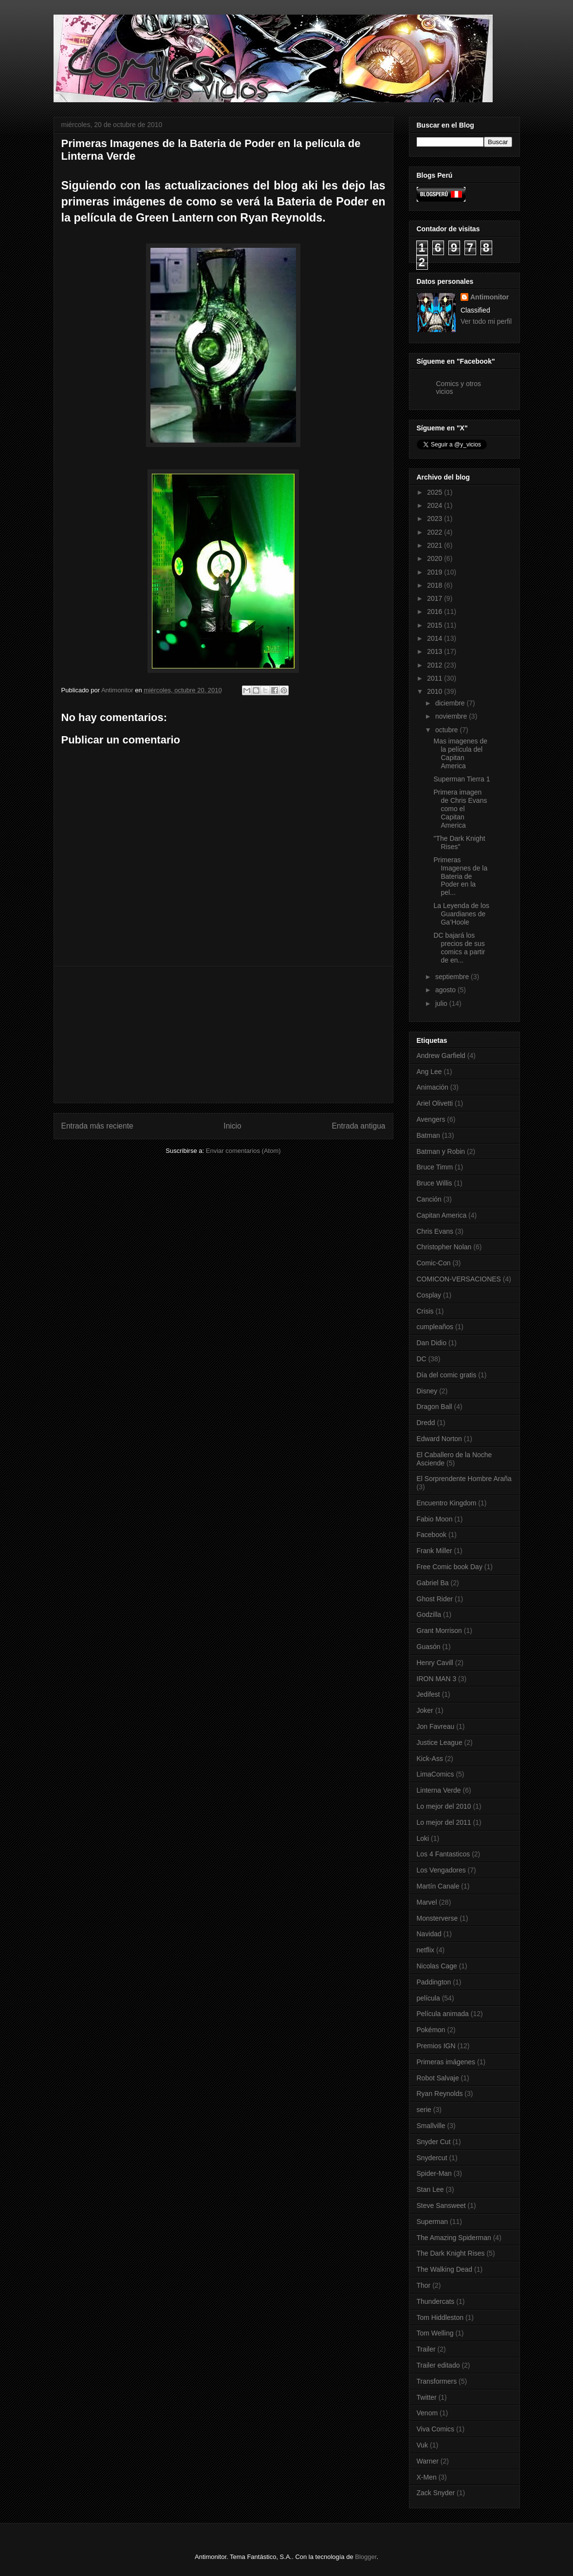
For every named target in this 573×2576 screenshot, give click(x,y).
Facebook (431, 1534)
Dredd (426, 1423)
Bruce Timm (435, 1167)
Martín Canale (438, 1886)
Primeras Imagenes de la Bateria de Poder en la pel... (460, 876)
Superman (432, 2221)
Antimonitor (489, 297)
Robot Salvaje (438, 2078)
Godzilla (429, 1614)
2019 (435, 572)
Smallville (431, 2126)
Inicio (232, 1126)
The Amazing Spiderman (454, 2238)
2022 (435, 532)
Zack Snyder (436, 2493)
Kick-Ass (430, 1758)
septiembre (453, 977)
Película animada (443, 2014)
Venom (427, 2413)
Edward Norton (439, 1439)
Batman (428, 1135)
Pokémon (431, 2030)
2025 (435, 492)
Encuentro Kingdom (447, 1503)
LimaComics (435, 1774)
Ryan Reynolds (440, 2093)
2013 (435, 651)
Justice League (439, 1742)
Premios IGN (436, 2046)
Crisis (425, 1311)
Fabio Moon (435, 1519)
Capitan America (442, 1215)
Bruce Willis (434, 1183)
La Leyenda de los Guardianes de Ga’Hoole (461, 914)
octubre (447, 730)
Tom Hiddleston (440, 2317)
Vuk (422, 2445)
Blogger (365, 2556)
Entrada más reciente (97, 1126)
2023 (435, 518)
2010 (435, 691)
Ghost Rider (435, 1599)
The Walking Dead (445, 2269)
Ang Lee (429, 1071)
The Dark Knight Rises (451, 2253)
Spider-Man (434, 2173)
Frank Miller (434, 1551)
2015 (435, 625)
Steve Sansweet (441, 2205)
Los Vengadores (441, 1870)
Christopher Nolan (444, 1247)
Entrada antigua (358, 1126)
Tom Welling (435, 2333)
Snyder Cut (434, 2142)
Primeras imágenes (446, 2062)
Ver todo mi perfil (486, 321)
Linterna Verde (439, 1790)
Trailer (426, 2349)
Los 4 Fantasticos (443, 1854)
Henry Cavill (435, 1663)
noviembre (452, 716)
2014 (435, 638)
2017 (435, 598)
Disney (427, 1391)
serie (424, 2109)
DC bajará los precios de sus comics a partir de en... (459, 947)
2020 (435, 558)
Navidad (429, 1934)
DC (421, 1359)
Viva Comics (436, 2429)
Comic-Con (434, 1263)
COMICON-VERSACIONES (459, 1279)
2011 (435, 678)
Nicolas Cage (437, 1966)
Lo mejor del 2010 (444, 1806)
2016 (435, 611)
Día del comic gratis (447, 1375)
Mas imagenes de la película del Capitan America (460, 753)
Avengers (431, 1119)
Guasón (429, 1646)
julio (442, 1003)
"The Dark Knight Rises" (459, 842)
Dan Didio (431, 1343)
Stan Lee (430, 2189)
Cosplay (429, 1295)
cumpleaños (435, 1327)
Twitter (427, 2397)
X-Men (427, 2477)
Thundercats (436, 2301)
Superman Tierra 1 (461, 779)
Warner (428, 2461)
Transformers (437, 2381)
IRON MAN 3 (437, 1679)
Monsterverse (437, 1918)
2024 (435, 505)
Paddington (434, 1982)
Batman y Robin (441, 1151)
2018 (435, 585)
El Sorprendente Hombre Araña (464, 1479)
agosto (446, 990)
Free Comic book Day (449, 1567)
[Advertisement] (223, 1034)
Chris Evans (435, 1231)
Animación (432, 1087)
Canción (429, 1199)
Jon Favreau (436, 1726)
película (428, 1998)
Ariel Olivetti (435, 1103)
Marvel (427, 1902)
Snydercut (432, 2158)
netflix (426, 1950)
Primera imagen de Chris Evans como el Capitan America (460, 808)
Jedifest (428, 1694)
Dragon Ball (434, 1406)
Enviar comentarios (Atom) (243, 1150)
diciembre (451, 703)
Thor (424, 2285)
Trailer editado (438, 2365)
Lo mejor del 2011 (444, 1822)
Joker (425, 1710)
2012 (435, 665)
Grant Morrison (439, 1630)
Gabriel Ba (433, 1583)
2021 (435, 545)
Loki (423, 1838)
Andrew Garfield (441, 1055)
